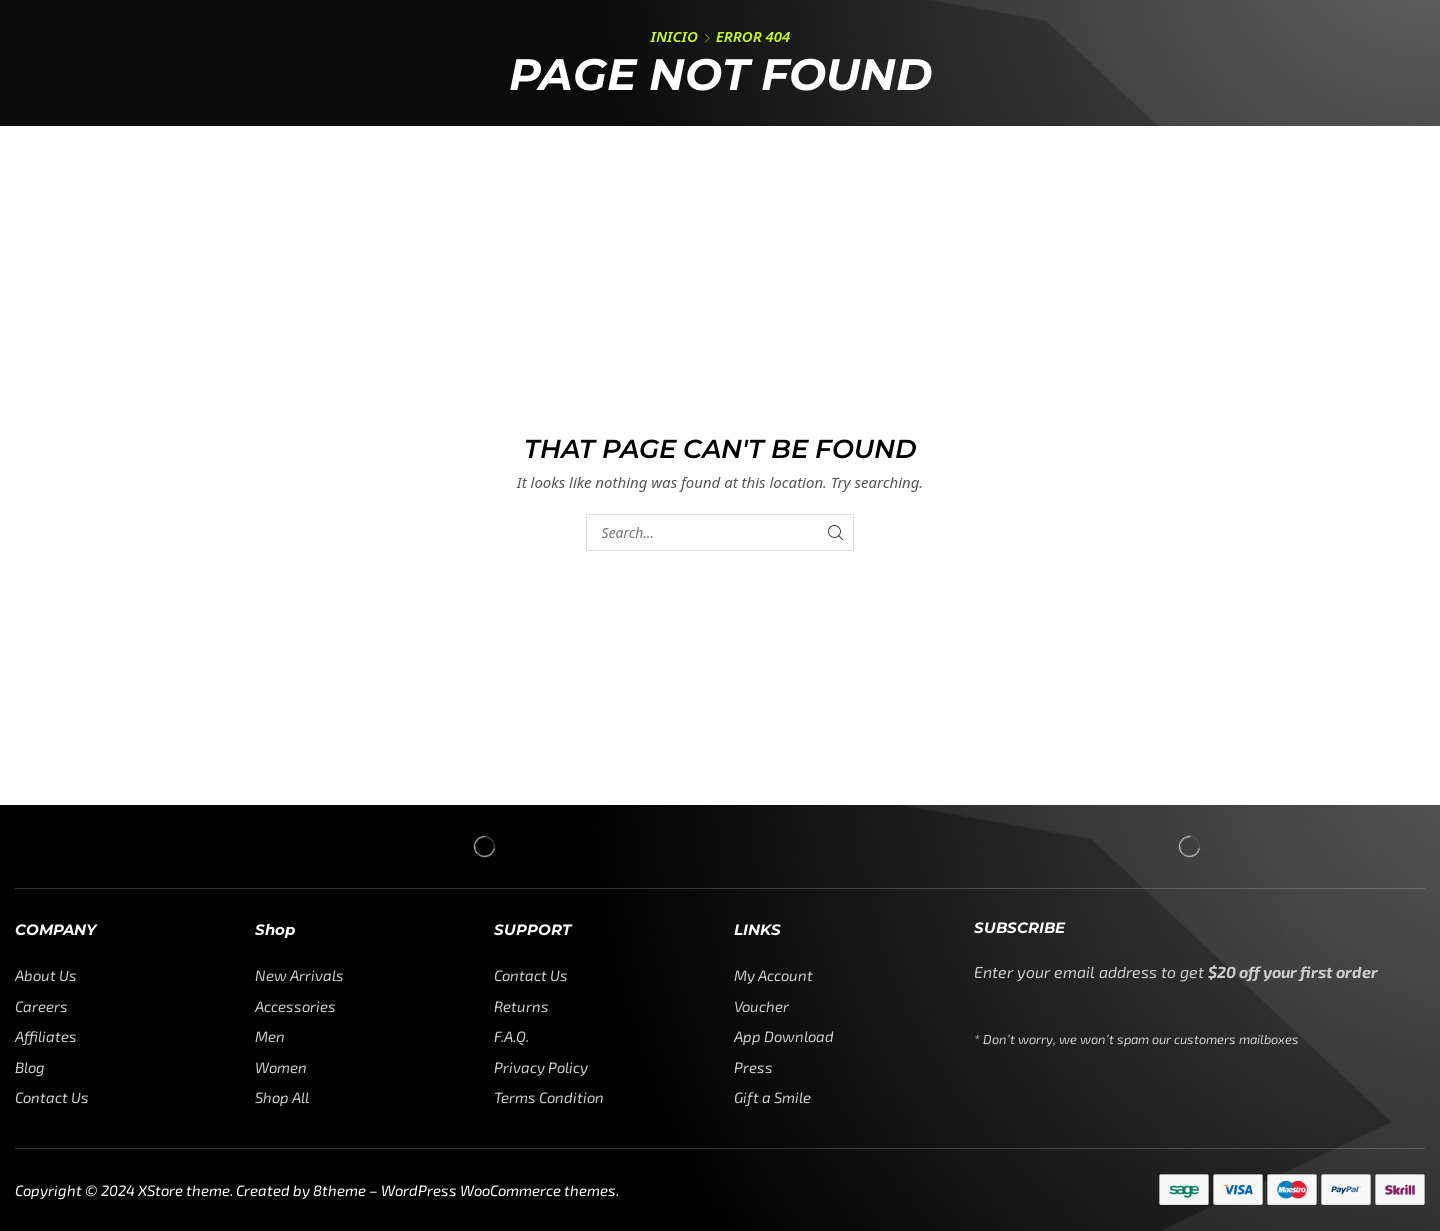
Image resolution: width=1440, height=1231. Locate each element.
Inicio (674, 36)
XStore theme (184, 1190)
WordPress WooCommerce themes (498, 1190)
